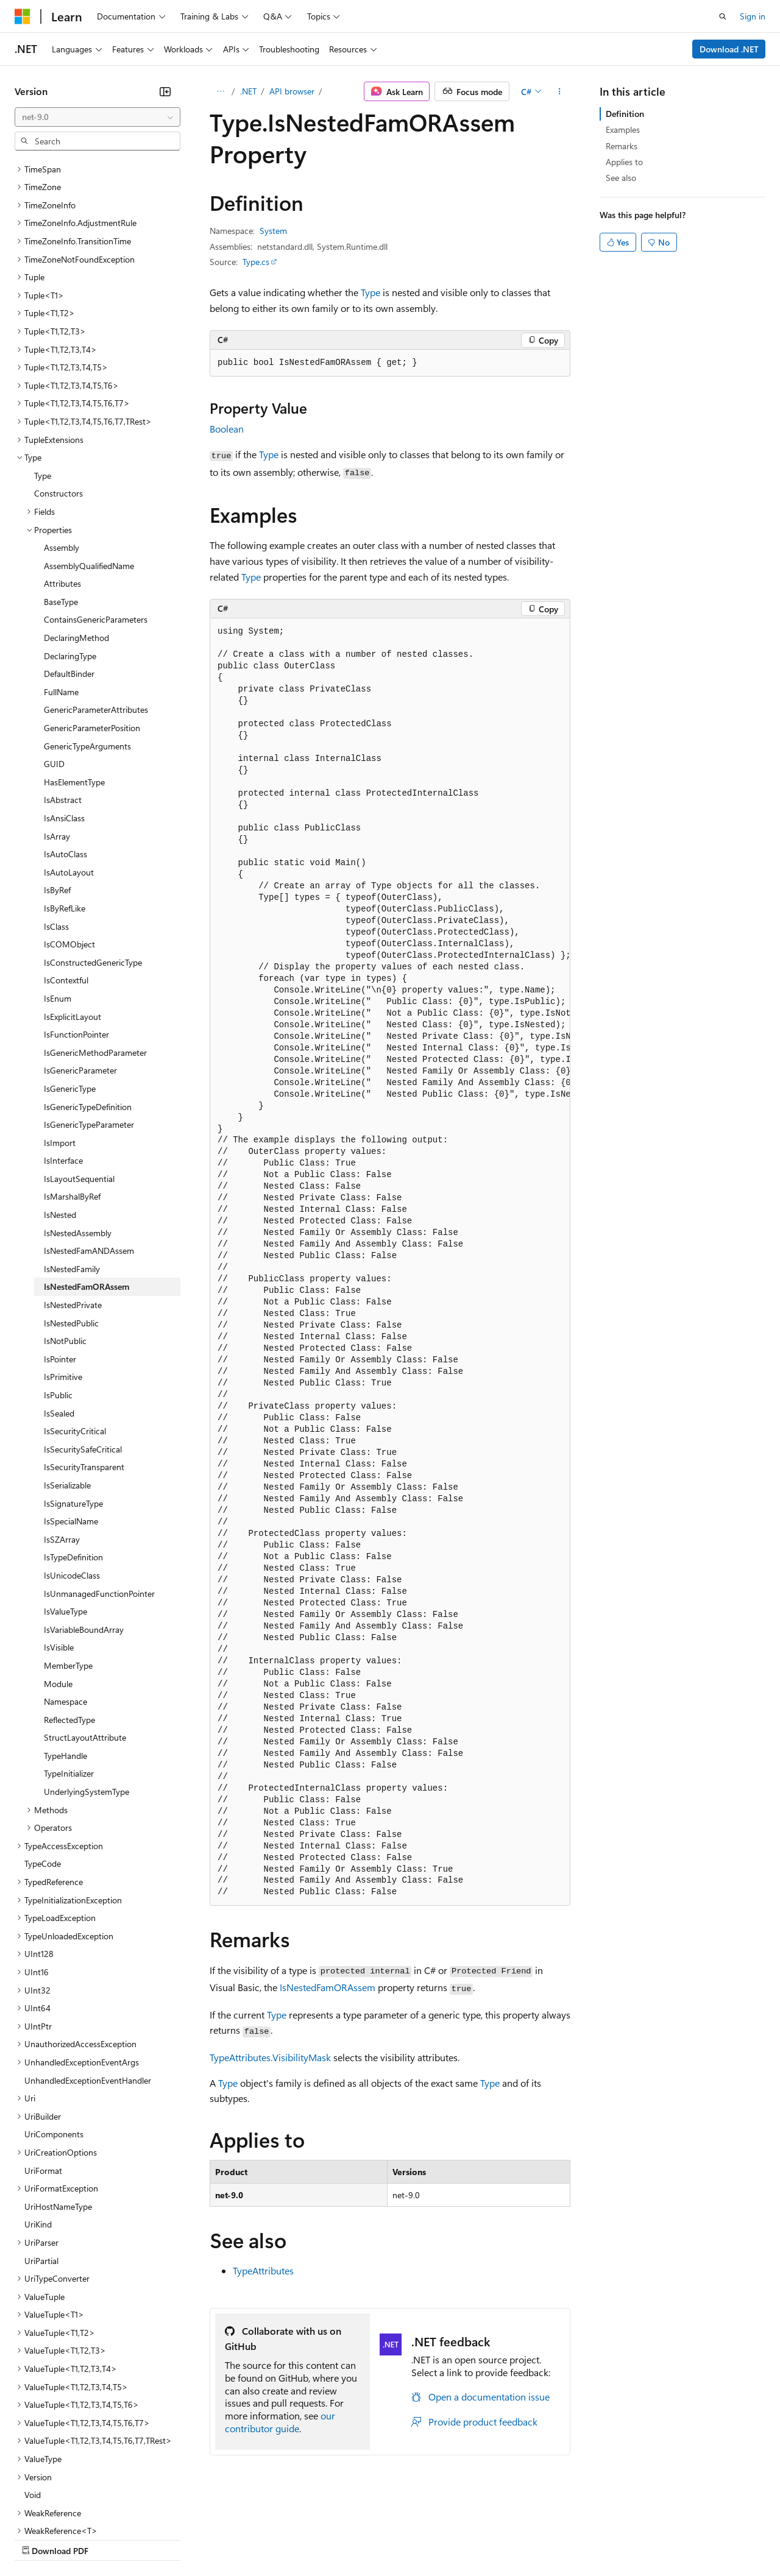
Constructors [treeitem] (58, 387)
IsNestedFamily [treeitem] (72, 1163)
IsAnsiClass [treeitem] (64, 712)
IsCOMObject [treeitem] (69, 838)
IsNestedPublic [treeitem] (71, 1217)
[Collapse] (165, 91)
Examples (623, 129)
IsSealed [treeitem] (59, 1307)
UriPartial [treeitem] (41, 2154)
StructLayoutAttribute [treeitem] (85, 1631)
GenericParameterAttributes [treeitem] (96, 603)
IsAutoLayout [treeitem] (69, 766)
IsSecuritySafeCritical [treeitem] (83, 1343)
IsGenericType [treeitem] (70, 982)
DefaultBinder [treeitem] (69, 567)
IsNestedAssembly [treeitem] (78, 1127)
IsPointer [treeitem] (60, 1253)
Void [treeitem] (32, 2388)
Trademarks (505, 2538)
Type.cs (256, 261)
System (273, 230)
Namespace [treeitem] (65, 1595)
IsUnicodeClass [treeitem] (72, 1469)
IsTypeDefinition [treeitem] (73, 1451)
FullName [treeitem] (61, 586)
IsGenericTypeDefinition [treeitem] (88, 1001)
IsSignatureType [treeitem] (73, 1397)
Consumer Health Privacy (350, 2538)
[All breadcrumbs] (220, 91)
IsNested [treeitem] (60, 1108)
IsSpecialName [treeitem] (71, 1415)
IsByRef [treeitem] (57, 784)
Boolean (227, 428)
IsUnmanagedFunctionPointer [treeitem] (99, 1487)
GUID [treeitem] (54, 657)
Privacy (266, 2538)
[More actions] (559, 91)
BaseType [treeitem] (61, 495)
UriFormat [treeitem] (43, 2064)
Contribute (218, 2538)
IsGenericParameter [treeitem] (80, 964)
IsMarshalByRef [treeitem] (72, 1090)
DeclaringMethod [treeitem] (76, 531)
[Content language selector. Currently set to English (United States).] (70, 2509)
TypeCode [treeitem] (42, 1757)
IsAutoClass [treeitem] (65, 748)
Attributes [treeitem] (62, 477)
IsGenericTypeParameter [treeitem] (89, 1018)
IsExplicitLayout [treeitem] (72, 910)
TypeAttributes (263, 2270)
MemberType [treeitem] (68, 1559)
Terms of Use (445, 2538)
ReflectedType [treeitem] (69, 1613)
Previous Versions (110, 2538)
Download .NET (729, 49)
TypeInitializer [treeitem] (69, 1667)
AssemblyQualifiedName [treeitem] (89, 459)
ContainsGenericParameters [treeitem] (95, 513)
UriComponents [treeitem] (53, 2028)
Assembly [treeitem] (61, 441)
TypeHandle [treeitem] (65, 1649)
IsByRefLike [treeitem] (64, 802)
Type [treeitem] (42, 369)
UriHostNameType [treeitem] (58, 2100)
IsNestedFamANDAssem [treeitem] (89, 1144)
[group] (390, 1262)
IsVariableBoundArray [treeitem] (84, 1523)
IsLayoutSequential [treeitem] (79, 1072)
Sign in (752, 16)
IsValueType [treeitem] (65, 1505)
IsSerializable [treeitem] (67, 1379)
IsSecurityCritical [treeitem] (75, 1325)
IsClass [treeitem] (56, 820)
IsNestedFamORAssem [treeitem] (86, 1180)
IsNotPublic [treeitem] (65, 1234)
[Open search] (723, 16)
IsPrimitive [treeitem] (63, 1270)
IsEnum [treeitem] (57, 892)
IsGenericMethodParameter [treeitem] (95, 946)
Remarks (621, 146)
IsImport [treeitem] (60, 1036)
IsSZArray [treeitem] (62, 1433)
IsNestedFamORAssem (327, 1987)
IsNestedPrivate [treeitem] (73, 1199)
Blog (166, 2538)
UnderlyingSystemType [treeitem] (86, 1685)
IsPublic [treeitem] (58, 1289)
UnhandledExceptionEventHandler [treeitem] (87, 1974)
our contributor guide (280, 2422)
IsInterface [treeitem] (63, 1054)
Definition (625, 113)
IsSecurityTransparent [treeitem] (84, 1361)
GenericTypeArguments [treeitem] (87, 640)
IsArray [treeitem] (57, 730)
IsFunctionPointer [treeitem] (76, 928)
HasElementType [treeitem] (74, 676)
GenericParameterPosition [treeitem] (92, 622)
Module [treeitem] (58, 1577)
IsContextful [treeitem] (66, 874)
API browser (291, 91)
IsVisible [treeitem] (59, 1541)
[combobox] (97, 117)
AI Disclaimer (39, 2538)
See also (621, 177)
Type (370, 292)
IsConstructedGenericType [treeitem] (93, 856)
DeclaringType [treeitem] (70, 550)
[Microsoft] (22, 16)
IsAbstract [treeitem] (63, 693)
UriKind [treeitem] (38, 2118)
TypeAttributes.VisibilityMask (270, 2057)
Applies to (624, 162)
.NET (248, 91)
